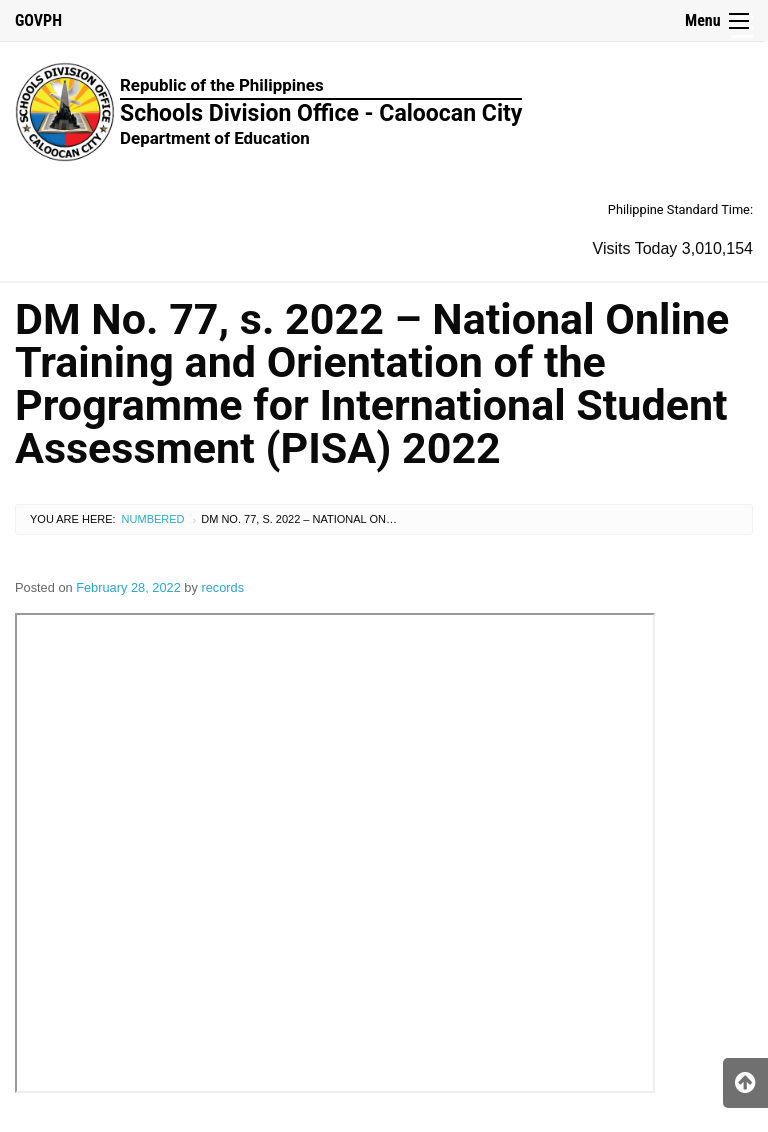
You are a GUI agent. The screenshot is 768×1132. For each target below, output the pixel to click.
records (222, 587)
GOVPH (38, 20)
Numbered (153, 519)
